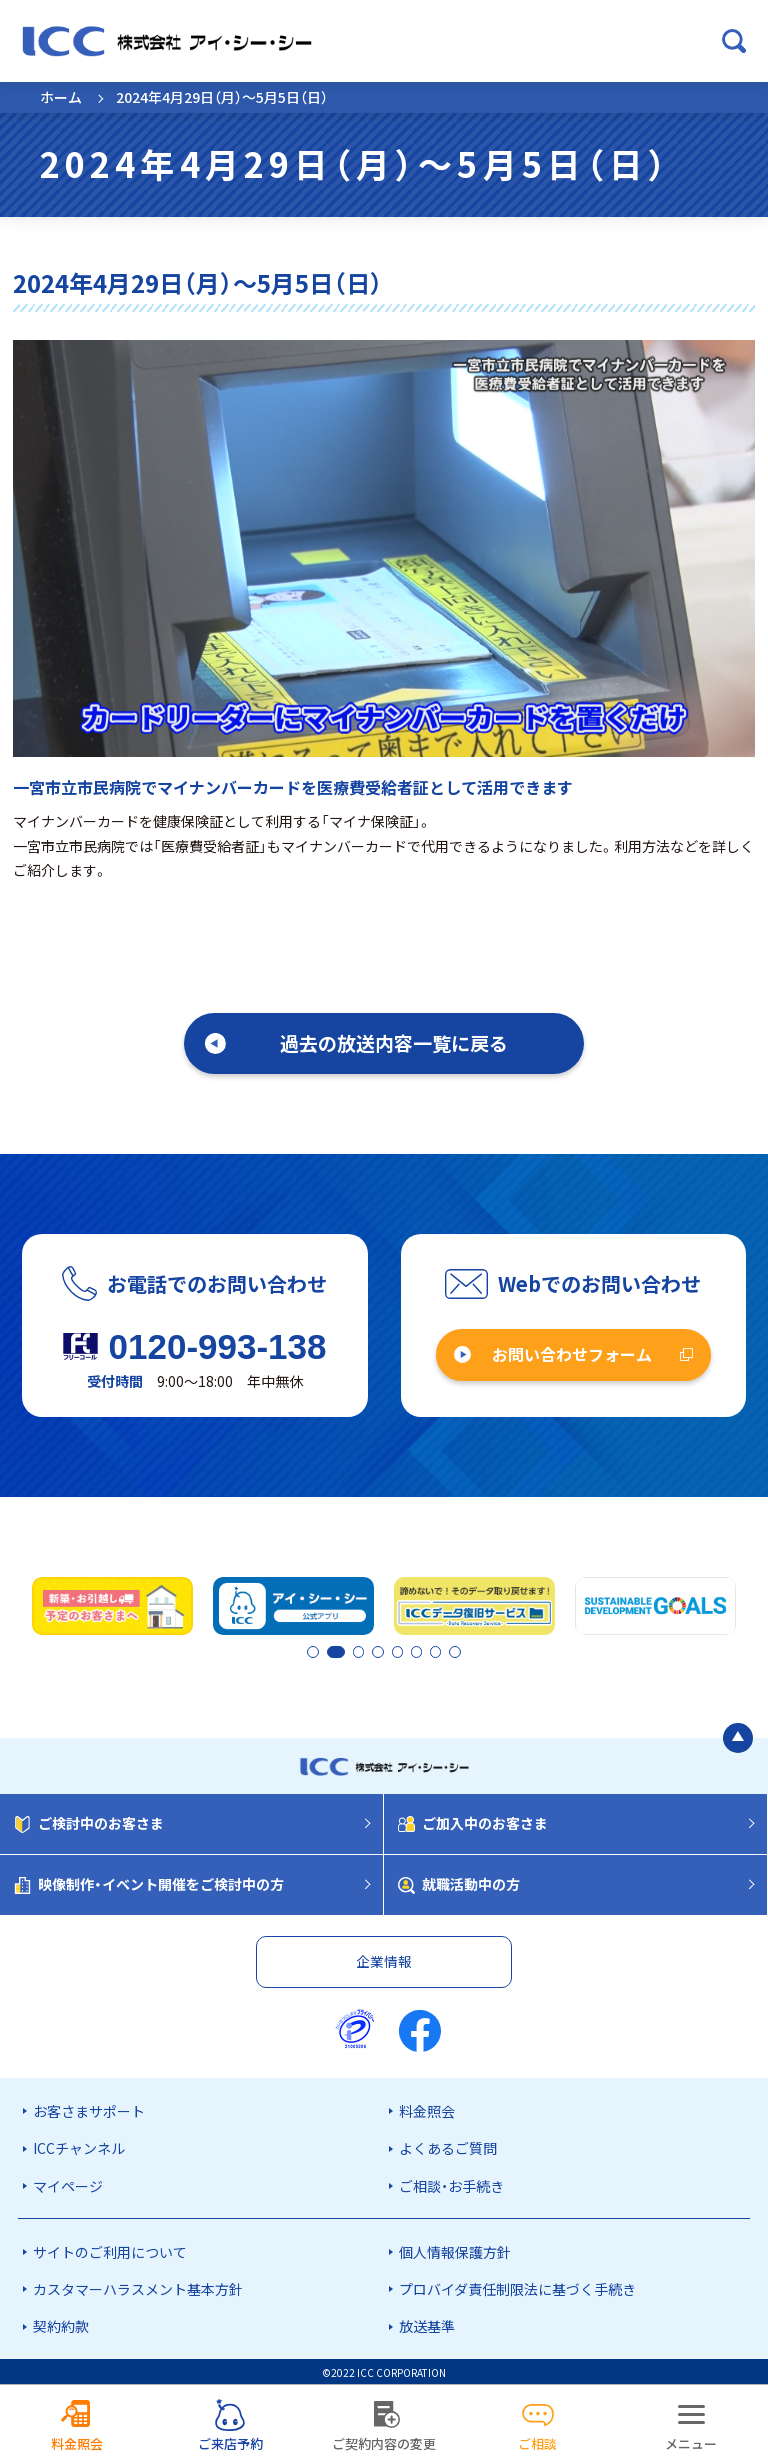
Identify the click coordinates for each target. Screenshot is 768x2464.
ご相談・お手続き (451, 2183)
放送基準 (427, 2324)
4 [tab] (386, 1651)
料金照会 (427, 2109)
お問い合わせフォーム (572, 1354)
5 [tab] (403, 1651)
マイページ (68, 2183)
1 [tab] (314, 1651)
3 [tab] (369, 1651)
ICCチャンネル (79, 2146)
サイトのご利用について (110, 2250)
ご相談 (537, 2443)
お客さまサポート (89, 2109)
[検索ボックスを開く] (734, 41)
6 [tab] (420, 1651)
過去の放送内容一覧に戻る (394, 1042)
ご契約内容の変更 (384, 2443)
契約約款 (61, 2324)
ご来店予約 (230, 2443)
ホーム (61, 97)
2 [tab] (331, 1651)
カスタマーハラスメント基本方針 (138, 2287)
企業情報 (384, 1959)
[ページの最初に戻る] (738, 1735)
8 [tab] (454, 1651)
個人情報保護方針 (455, 2250)
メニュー (691, 2443)
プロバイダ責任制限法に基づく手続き (517, 2287)
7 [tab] (437, 1651)
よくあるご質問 (448, 2146)
